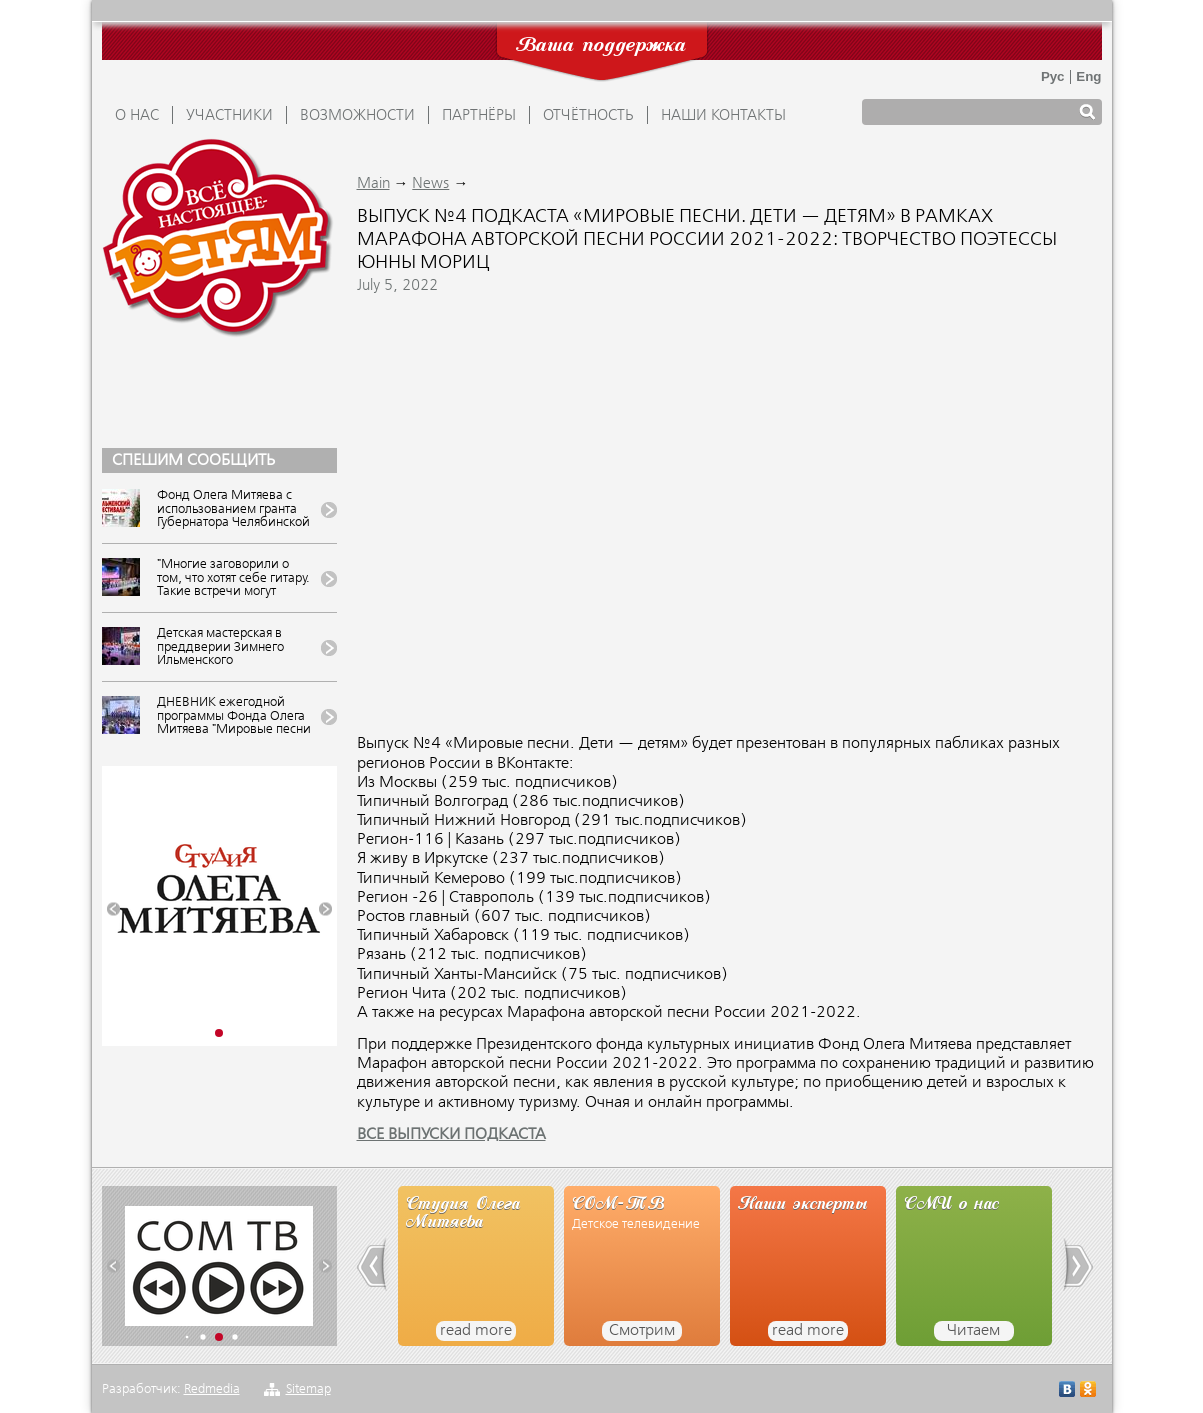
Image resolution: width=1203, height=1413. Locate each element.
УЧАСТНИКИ (229, 116)
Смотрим (642, 1331)
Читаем (973, 1331)
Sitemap (308, 1389)
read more (476, 1331)
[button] (113, 909)
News (430, 184)
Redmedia (212, 1389)
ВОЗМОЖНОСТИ (357, 116)
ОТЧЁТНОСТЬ (588, 116)
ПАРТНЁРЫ (479, 116)
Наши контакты (723, 116)
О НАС (137, 116)
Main (373, 184)
